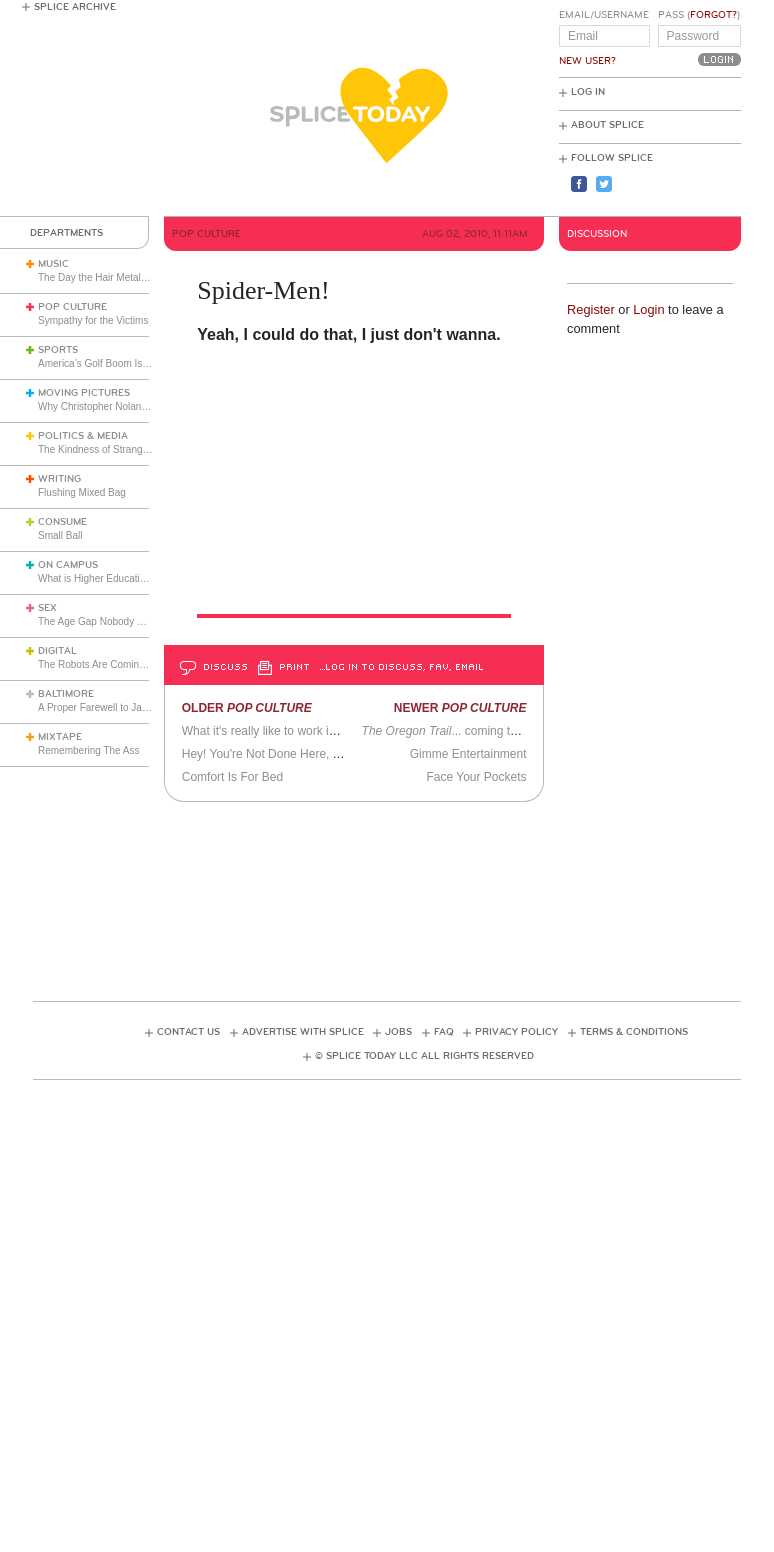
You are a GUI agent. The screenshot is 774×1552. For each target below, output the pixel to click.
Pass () (699, 15)
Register (591, 309)
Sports (58, 350)
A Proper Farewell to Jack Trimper (113, 707)
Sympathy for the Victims (93, 320)
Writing (59, 479)
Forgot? (713, 15)
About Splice (607, 125)
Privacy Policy (516, 1032)
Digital (57, 651)
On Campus (68, 565)
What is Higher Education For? (106, 578)
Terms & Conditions (634, 1032)
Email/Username (604, 15)
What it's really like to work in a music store (296, 731)
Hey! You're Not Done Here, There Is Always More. (317, 754)
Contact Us (188, 1032)
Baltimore (66, 694)
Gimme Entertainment (468, 754)
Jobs (398, 1032)
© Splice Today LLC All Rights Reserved (424, 1056)
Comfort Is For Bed (232, 777)
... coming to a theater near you (490, 731)
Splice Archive (75, 7)
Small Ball (60, 535)
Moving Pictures (84, 393)
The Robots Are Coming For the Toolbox (127, 664)
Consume (62, 522)
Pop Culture (72, 307)
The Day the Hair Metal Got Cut (108, 277)
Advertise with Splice (303, 1032)
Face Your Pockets (476, 777)
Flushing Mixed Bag (82, 492)
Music (53, 264)
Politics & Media (83, 436)
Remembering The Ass (89, 750)
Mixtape (60, 737)
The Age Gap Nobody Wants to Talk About (131, 621)
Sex (47, 608)
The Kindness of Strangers (97, 449)
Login (648, 309)
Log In (588, 92)
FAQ (444, 1032)
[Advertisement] (397, 895)
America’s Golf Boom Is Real (102, 363)
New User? (587, 61)
